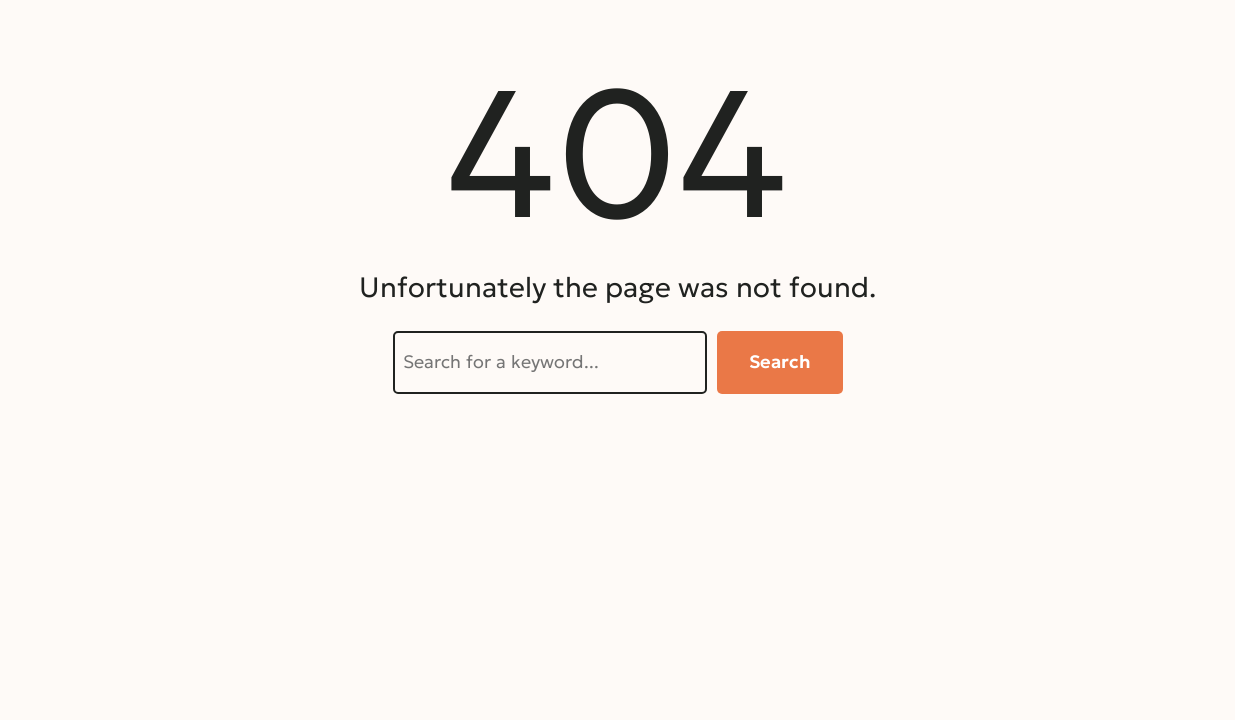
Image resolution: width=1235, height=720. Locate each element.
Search (780, 361)
